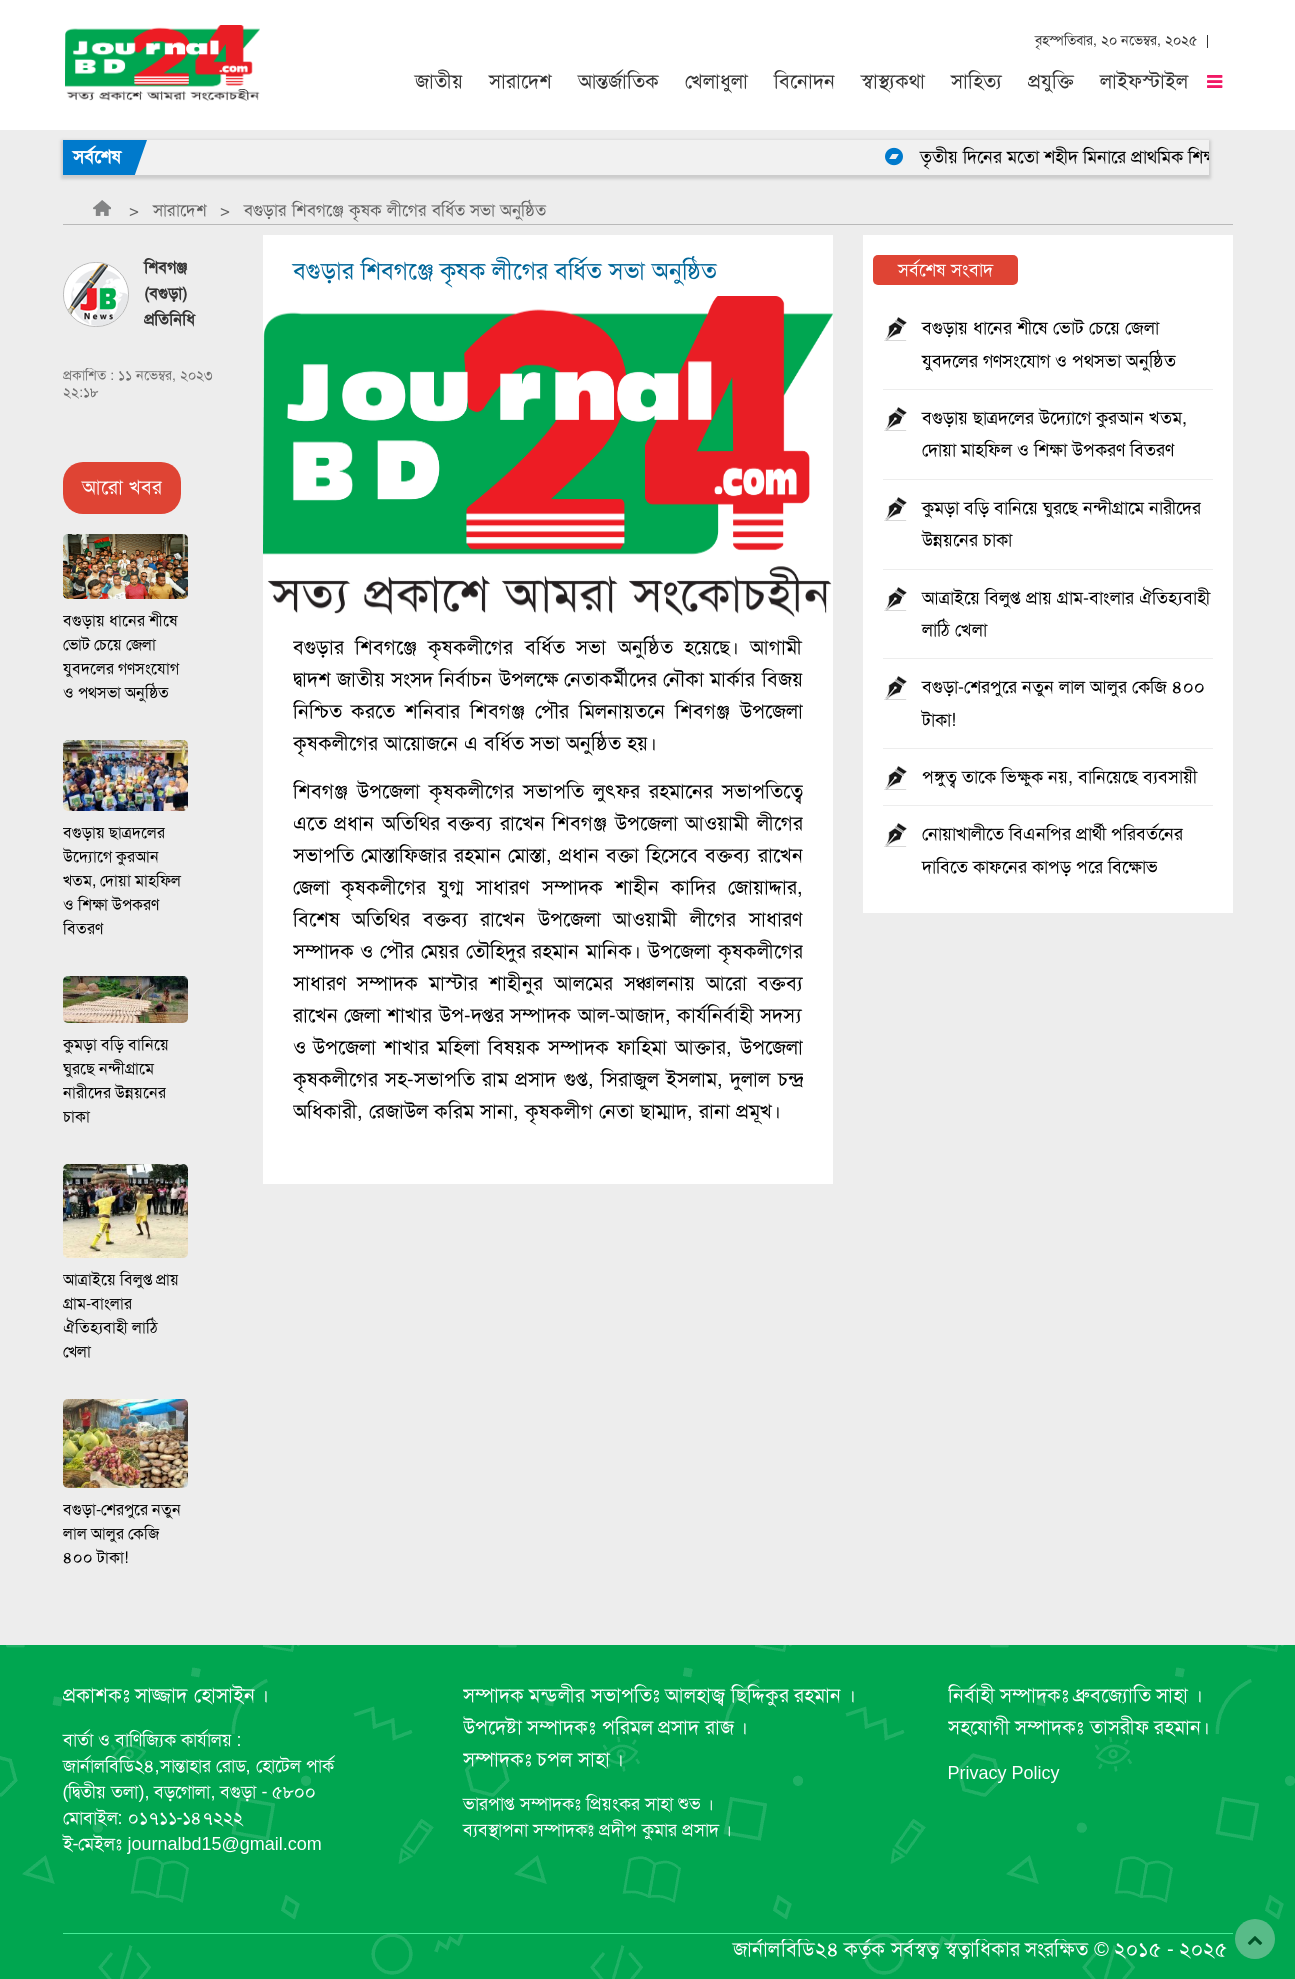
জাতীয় (439, 81)
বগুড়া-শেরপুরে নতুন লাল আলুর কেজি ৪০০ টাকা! (122, 1534)
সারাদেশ (520, 81)
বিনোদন (804, 81)
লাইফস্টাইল (1144, 81)
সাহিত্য (976, 81)
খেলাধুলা (716, 81)
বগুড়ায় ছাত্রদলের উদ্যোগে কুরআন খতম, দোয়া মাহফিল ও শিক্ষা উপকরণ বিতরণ (122, 881)
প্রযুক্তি (1051, 81)
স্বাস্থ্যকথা (893, 81)
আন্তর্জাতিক (618, 81)
